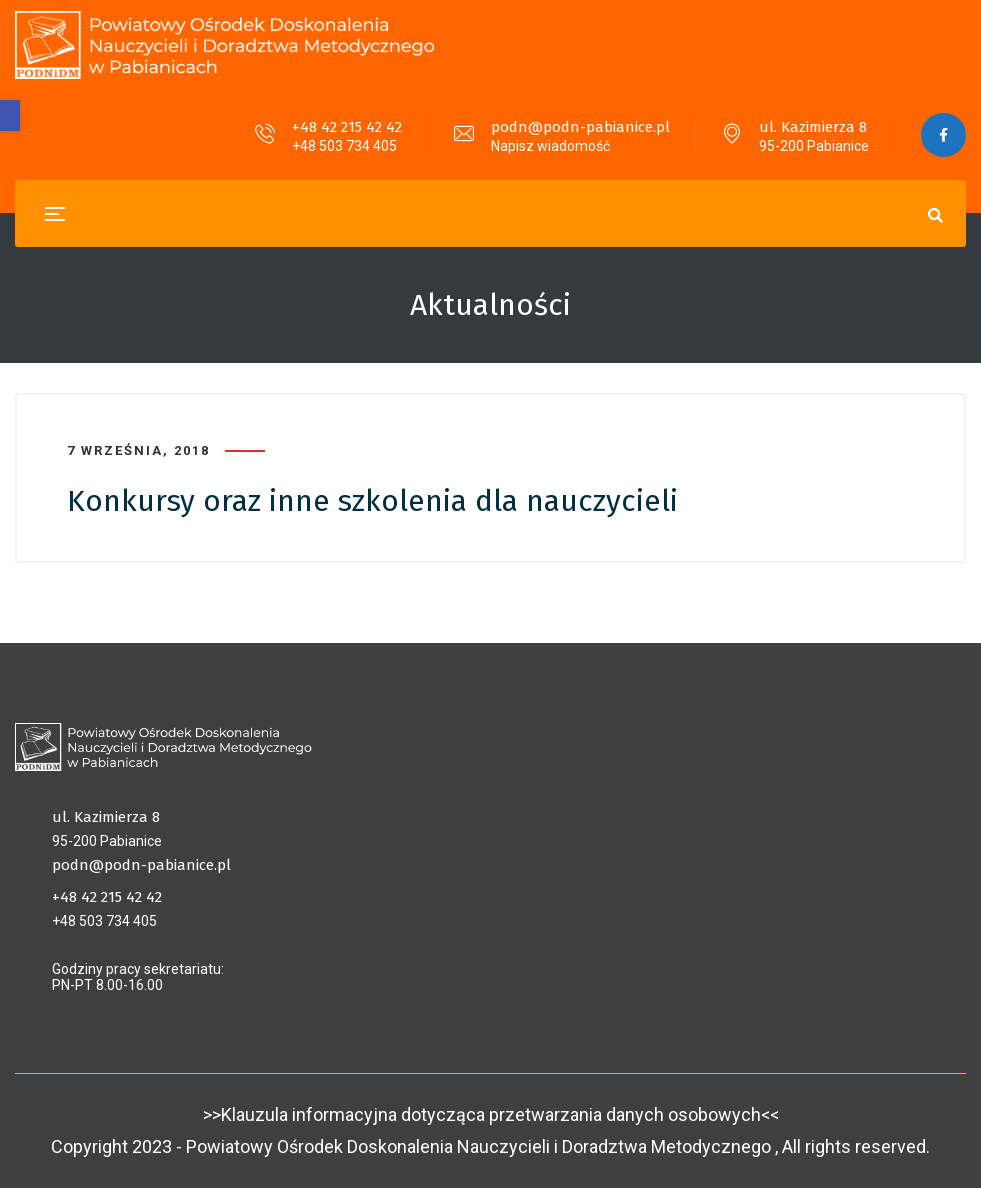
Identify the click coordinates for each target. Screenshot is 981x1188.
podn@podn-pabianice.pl (580, 127)
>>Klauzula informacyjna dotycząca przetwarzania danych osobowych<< (491, 1114)
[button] (10, 115)
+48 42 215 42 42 (347, 127)
